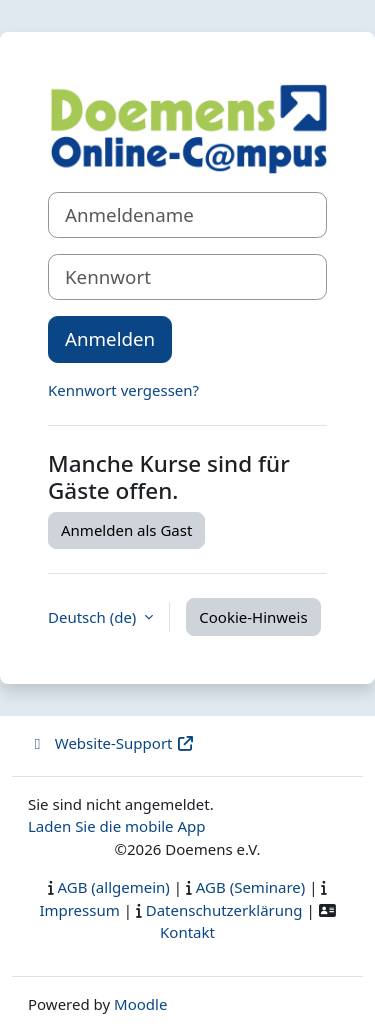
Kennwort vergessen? (123, 390)
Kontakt (187, 932)
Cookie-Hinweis (253, 617)
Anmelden (110, 338)
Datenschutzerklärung (224, 910)
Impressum (79, 910)
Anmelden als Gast (126, 530)
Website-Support (111, 743)
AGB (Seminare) (251, 887)
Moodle (140, 1004)
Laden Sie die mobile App (117, 826)
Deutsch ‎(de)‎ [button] (94, 617)
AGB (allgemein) (114, 887)
